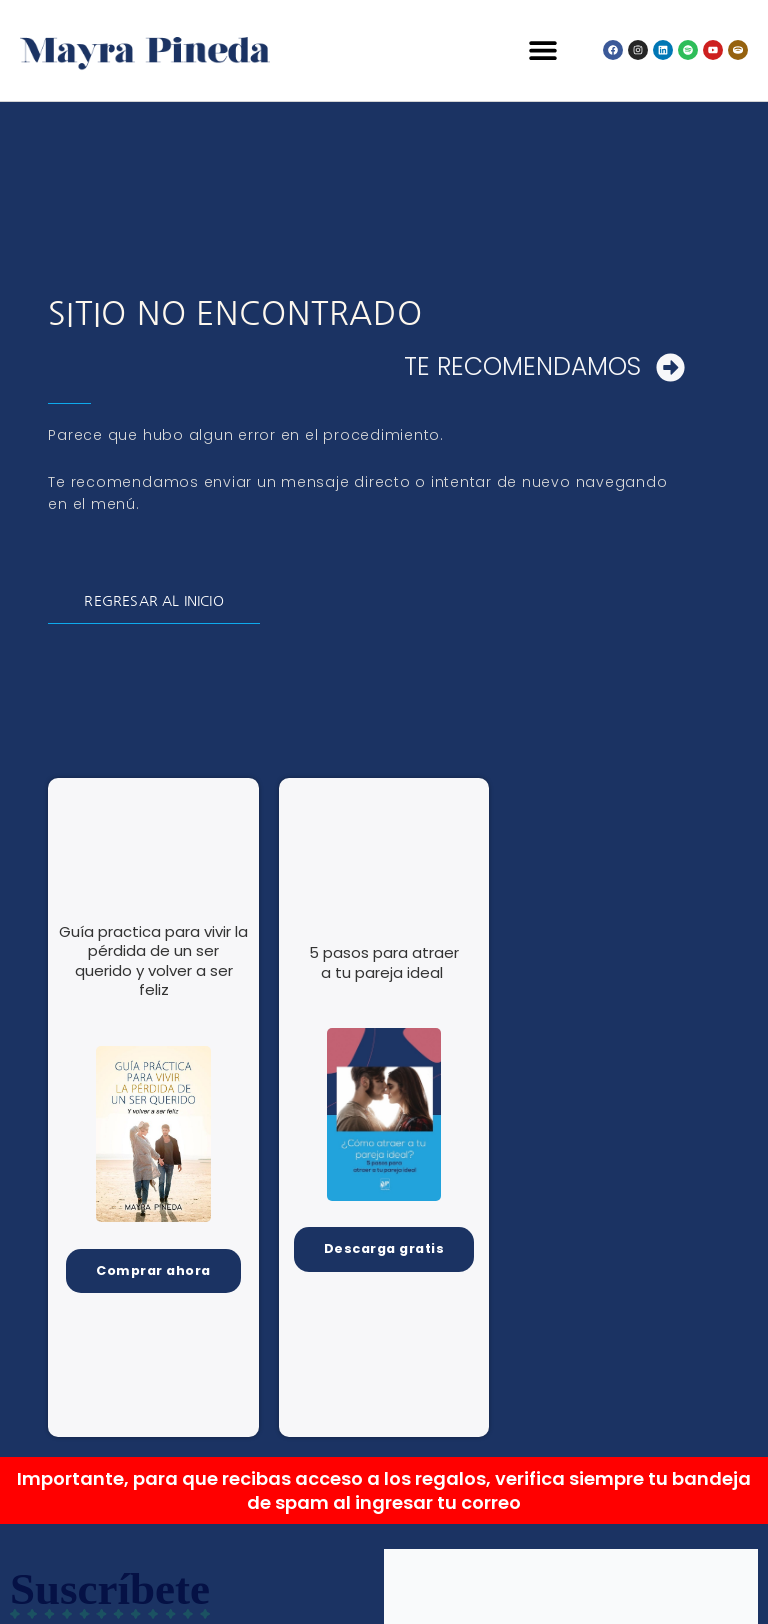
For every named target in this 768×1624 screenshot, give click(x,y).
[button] (543, 50)
